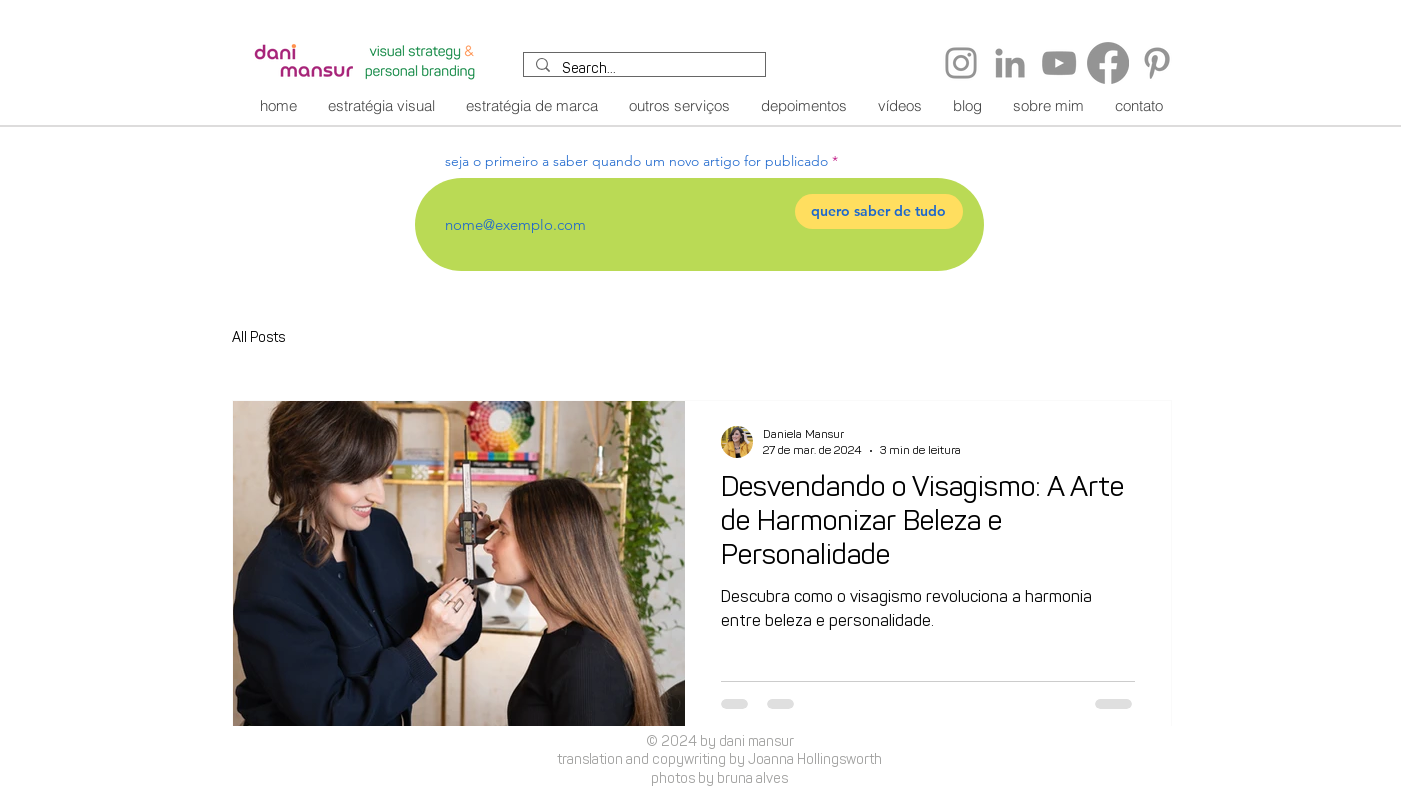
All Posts (258, 339)
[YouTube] (1059, 63)
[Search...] (642, 71)
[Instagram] (961, 63)
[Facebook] (1108, 63)
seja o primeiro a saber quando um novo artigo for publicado (636, 161)
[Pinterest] (1157, 63)
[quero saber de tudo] (879, 211)
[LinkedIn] (1010, 63)
